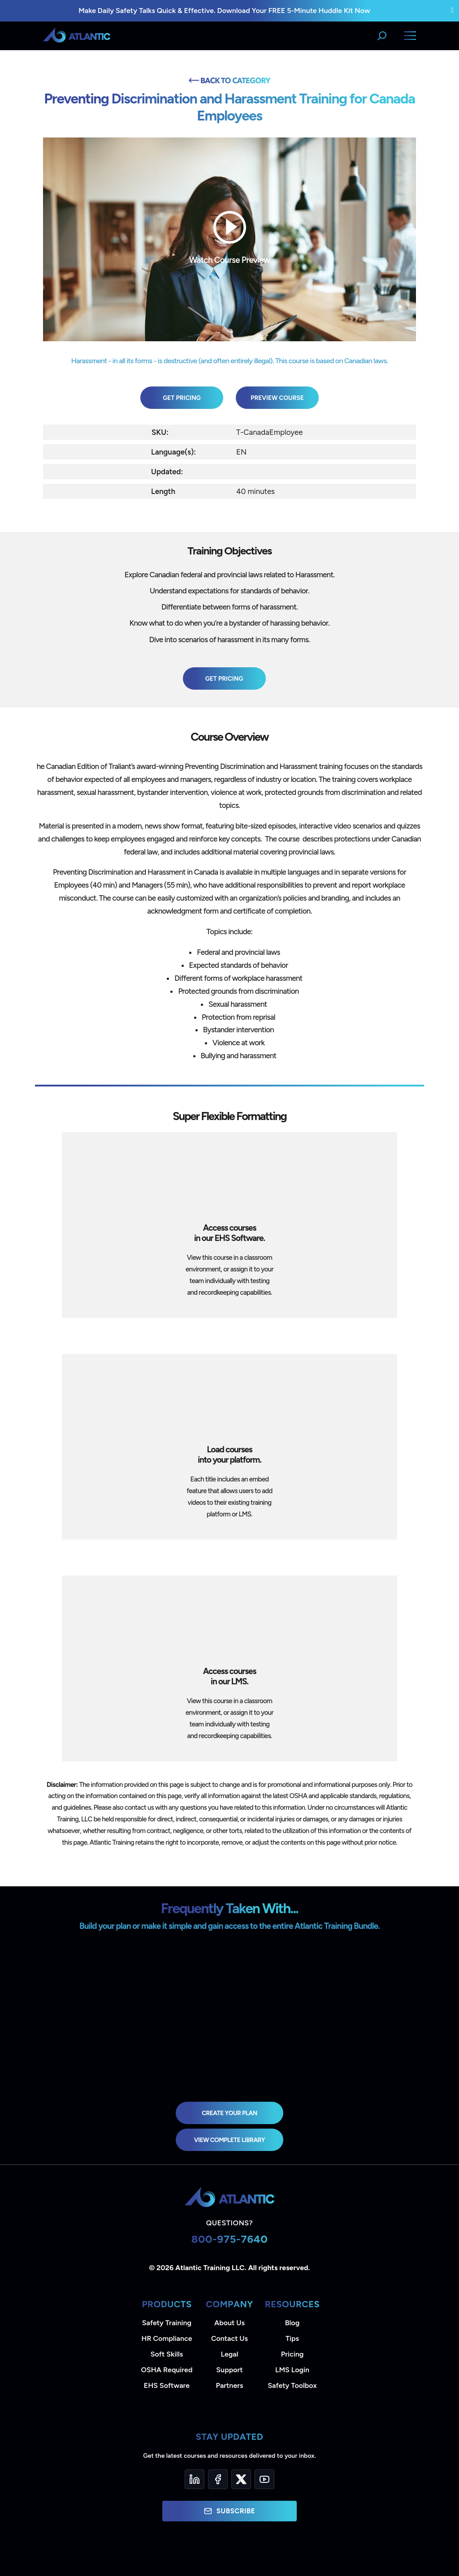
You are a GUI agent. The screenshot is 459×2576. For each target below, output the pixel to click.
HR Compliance (167, 2338)
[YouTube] (264, 2479)
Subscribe (229, 2511)
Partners (229, 2385)
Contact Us (229, 2338)
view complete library (229, 2139)
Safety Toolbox (292, 2385)
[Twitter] (241, 2479)
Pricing (292, 2354)
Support (229, 2370)
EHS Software (167, 2385)
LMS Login (292, 2370)
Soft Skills (167, 2354)
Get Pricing (182, 397)
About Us (229, 2322)
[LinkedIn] (194, 2479)
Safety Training (166, 2322)
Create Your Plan (229, 2113)
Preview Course (277, 397)
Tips (292, 2338)
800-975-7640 (229, 2239)
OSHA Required (167, 2370)
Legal (229, 2354)
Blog (292, 2322)
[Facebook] (218, 2479)
